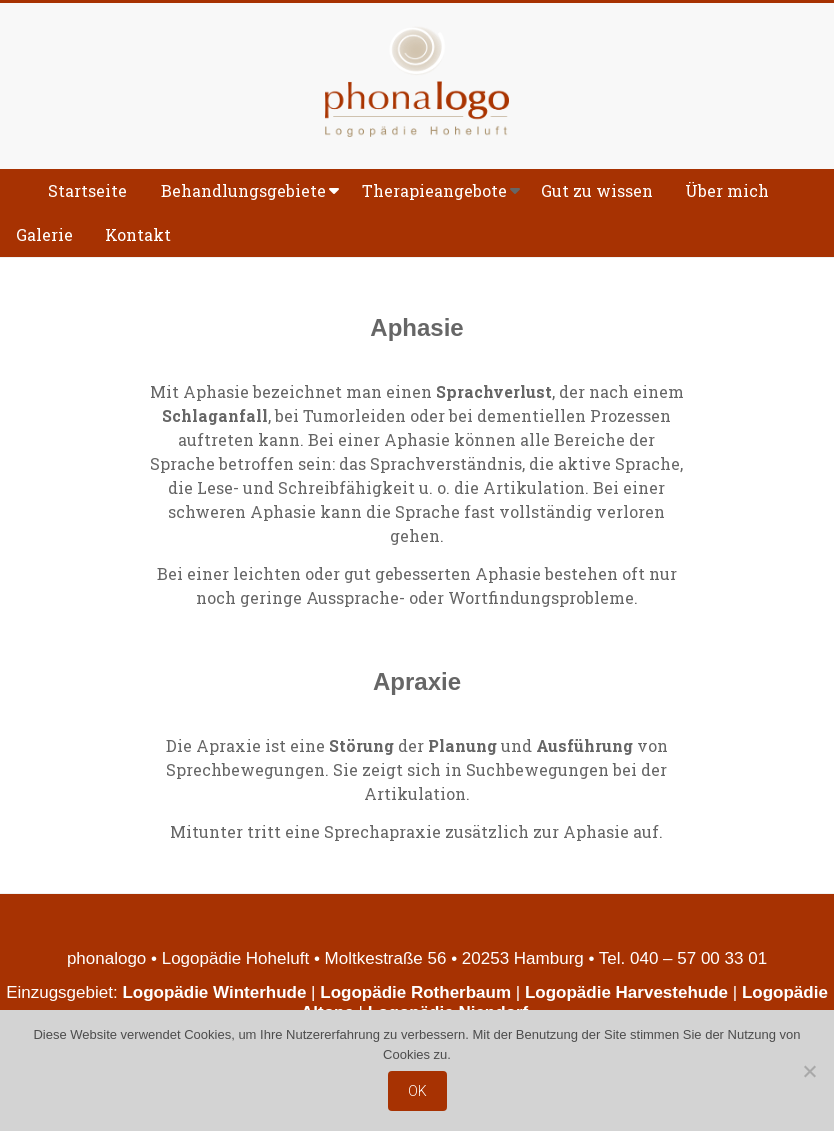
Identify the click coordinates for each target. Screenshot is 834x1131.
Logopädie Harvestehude (626, 992)
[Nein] (809, 1071)
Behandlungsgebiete (243, 190)
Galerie (44, 234)
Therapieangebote (434, 190)
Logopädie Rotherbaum (415, 992)
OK (417, 1091)
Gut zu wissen (597, 190)
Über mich (727, 190)
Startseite (87, 190)
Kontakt (138, 234)
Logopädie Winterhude (214, 992)
